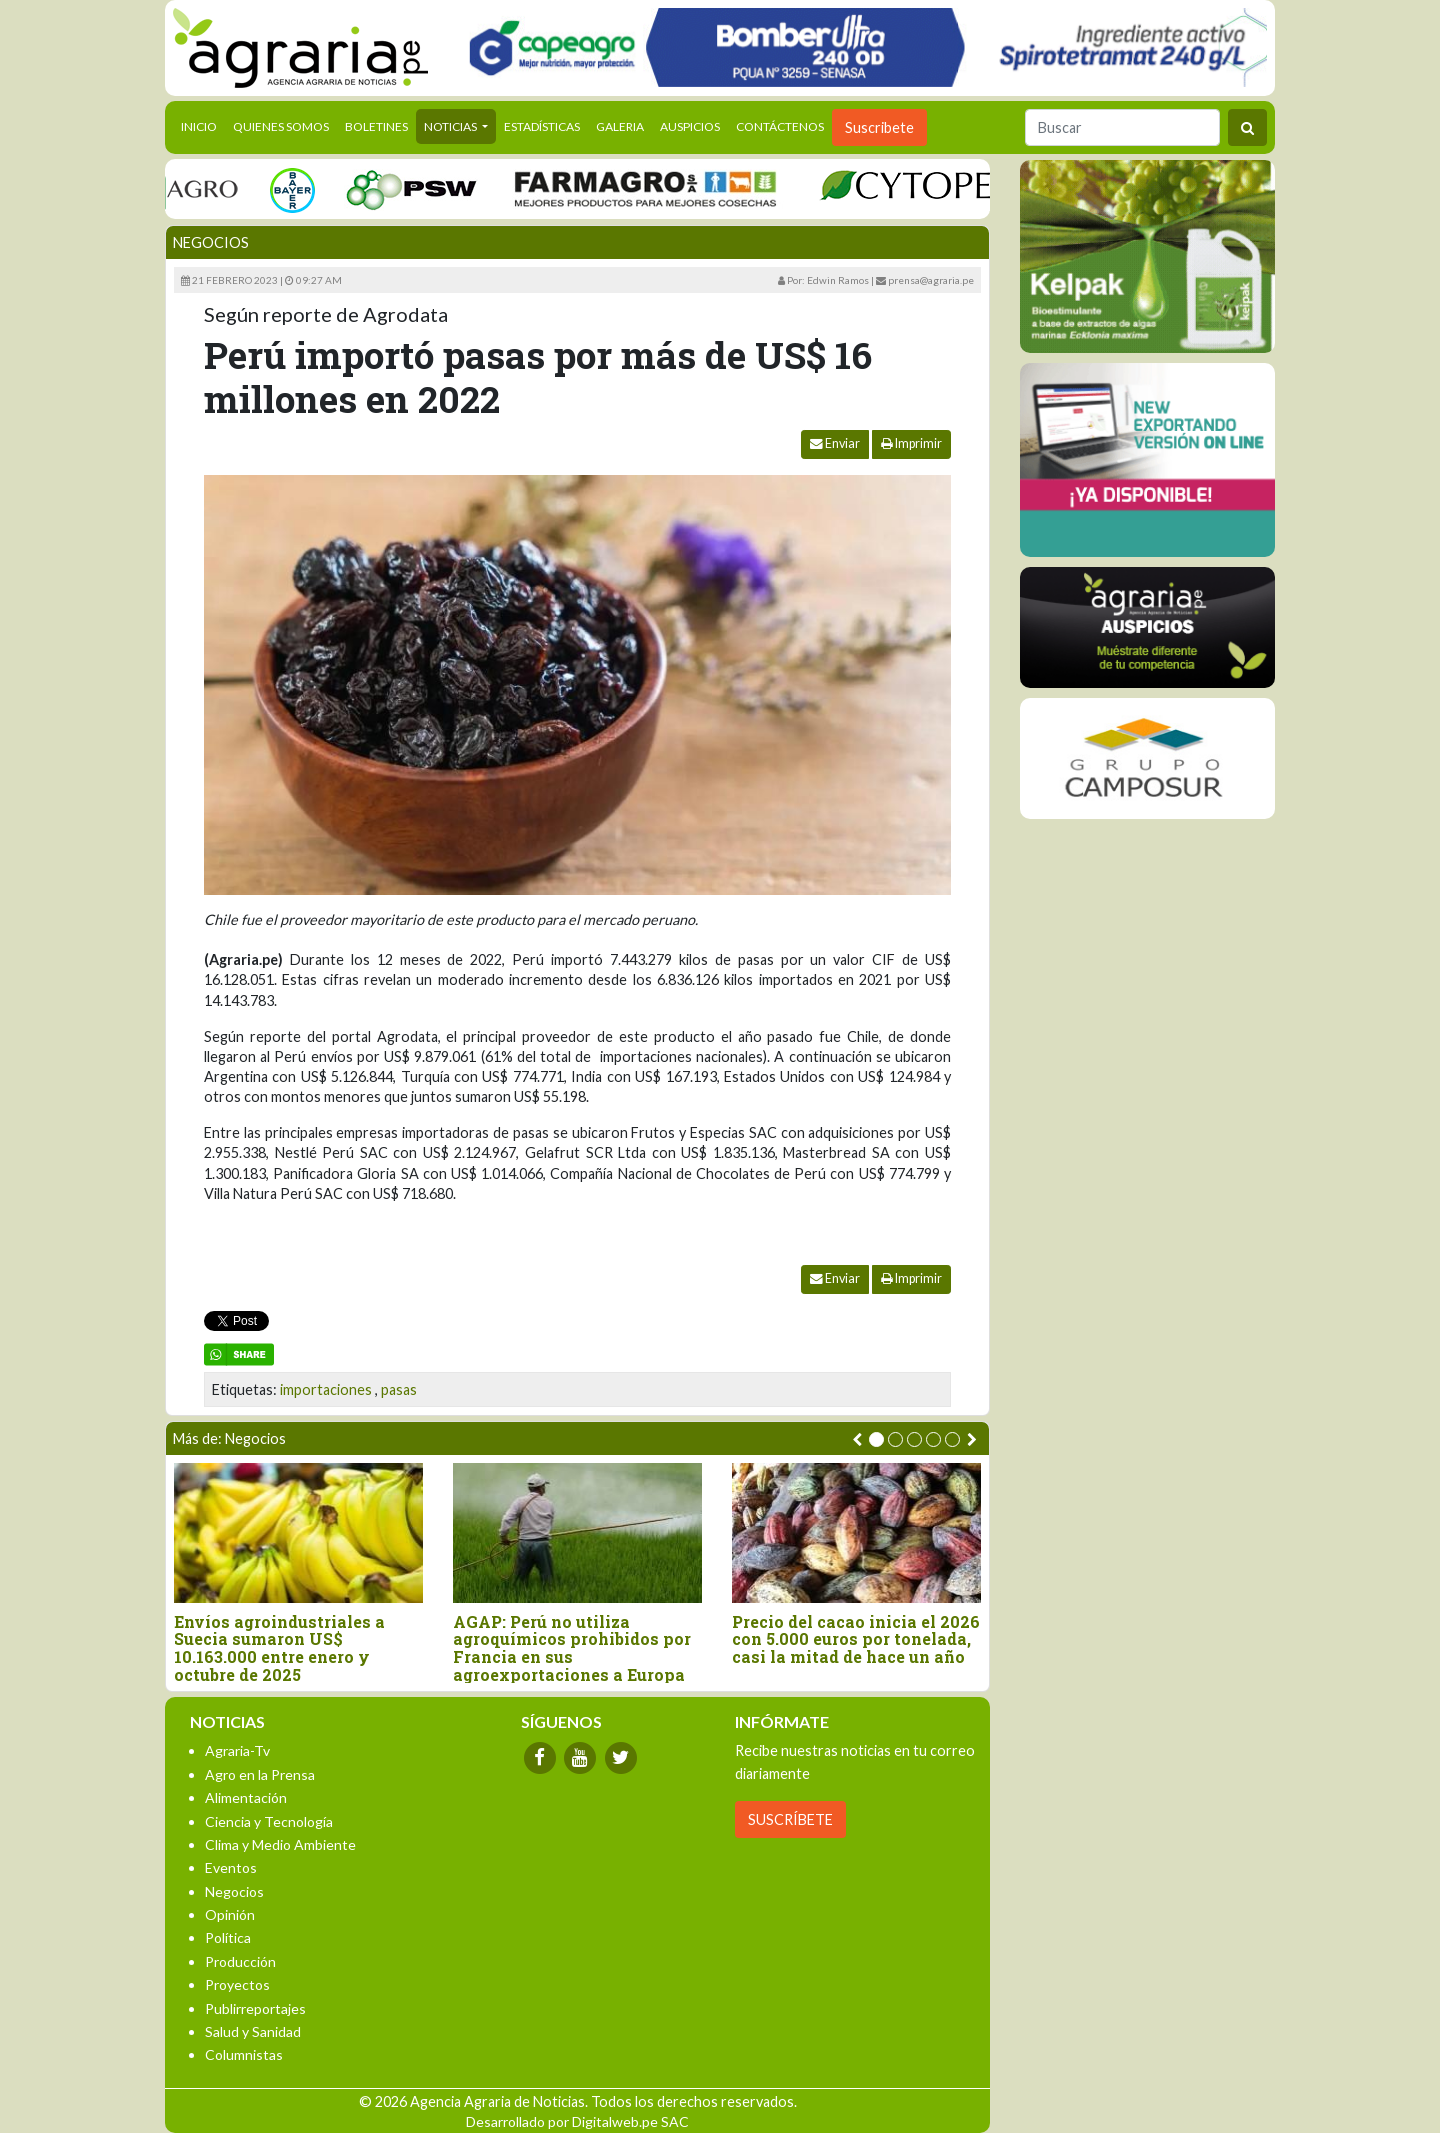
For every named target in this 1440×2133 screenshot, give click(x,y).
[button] (876, 1439)
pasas (399, 1389)
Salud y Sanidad (253, 2031)
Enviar (835, 443)
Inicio (203, 125)
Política (228, 1937)
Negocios (211, 242)
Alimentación (246, 1797)
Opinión (230, 1914)
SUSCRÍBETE (790, 1819)
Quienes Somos (281, 126)
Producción (240, 1961)
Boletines (376, 126)
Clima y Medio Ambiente (280, 1844)
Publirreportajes (255, 2008)
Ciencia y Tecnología (269, 1821)
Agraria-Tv (237, 1750)
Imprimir (911, 443)
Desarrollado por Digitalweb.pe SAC (577, 2121)
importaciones (326, 1389)
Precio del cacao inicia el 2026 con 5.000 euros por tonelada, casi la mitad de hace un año (856, 1639)
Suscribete (879, 127)
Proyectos (237, 1984)
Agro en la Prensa (260, 1774)
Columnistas (244, 2054)
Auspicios (690, 126)
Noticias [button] (451, 126)
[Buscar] (1122, 127)
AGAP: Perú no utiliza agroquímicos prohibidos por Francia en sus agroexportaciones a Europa (572, 1648)
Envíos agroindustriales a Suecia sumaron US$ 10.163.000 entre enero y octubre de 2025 (279, 1648)
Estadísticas (542, 126)
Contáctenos (780, 126)
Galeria (620, 126)
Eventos (231, 1867)
